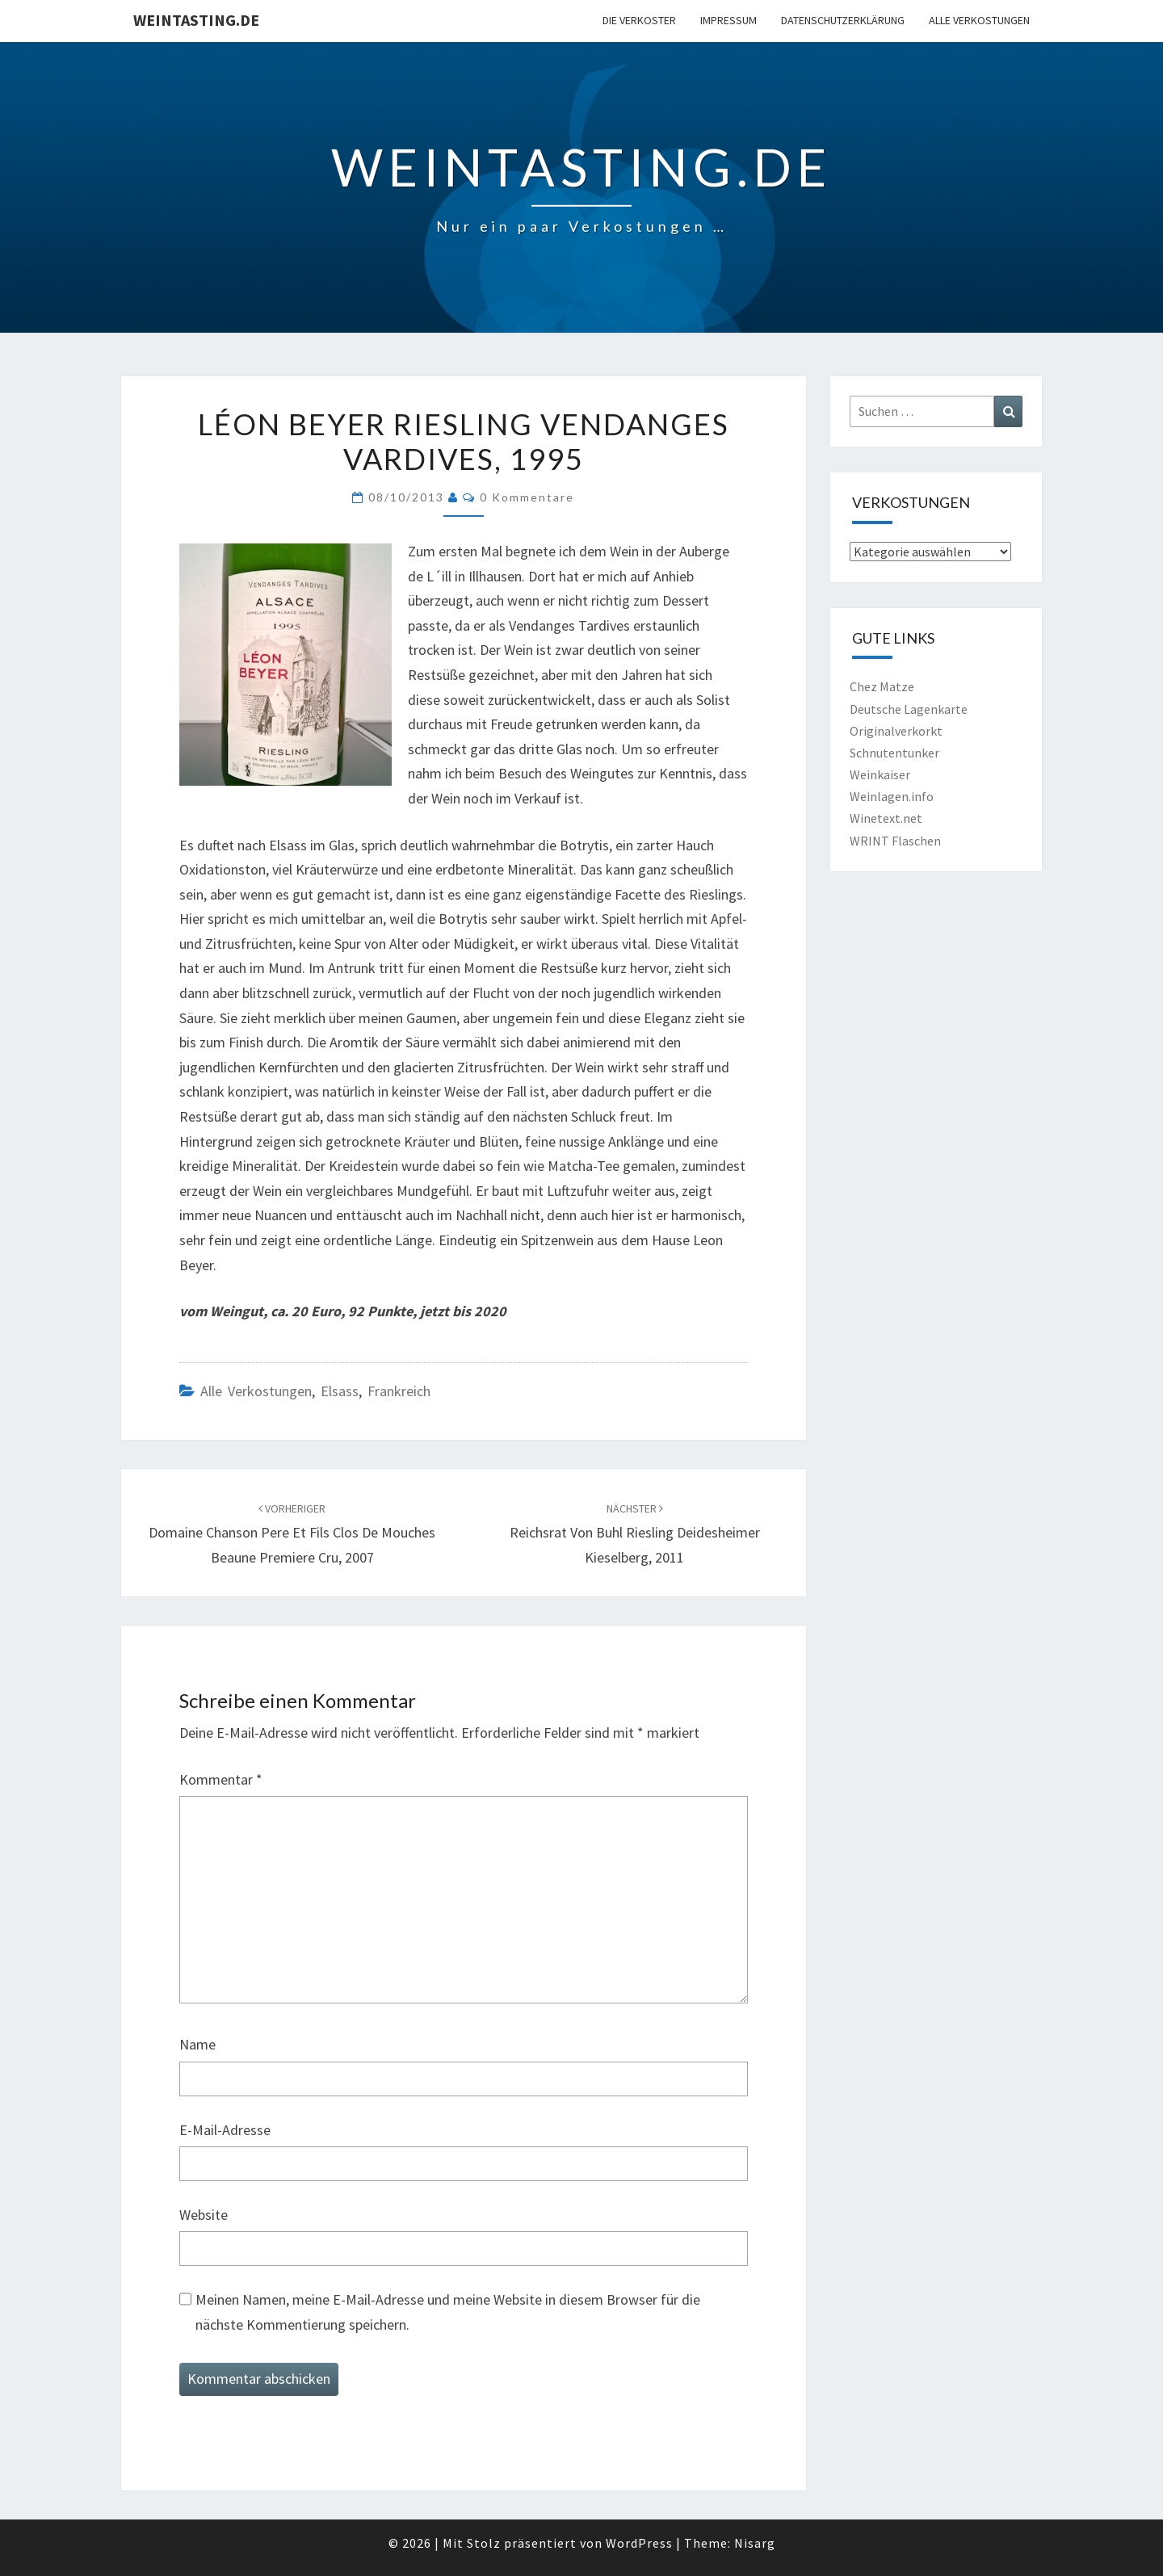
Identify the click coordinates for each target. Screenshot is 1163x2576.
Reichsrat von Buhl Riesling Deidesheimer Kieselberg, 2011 (635, 1533)
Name (197, 2044)
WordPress (639, 2543)
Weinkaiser (880, 774)
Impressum (728, 20)
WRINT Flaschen (895, 841)
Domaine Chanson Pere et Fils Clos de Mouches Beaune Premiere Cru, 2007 (292, 1533)
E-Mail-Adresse (225, 2130)
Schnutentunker (894, 753)
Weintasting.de (196, 20)
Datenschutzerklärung (843, 20)
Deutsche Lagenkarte (909, 709)
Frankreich (398, 1391)
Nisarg (754, 2543)
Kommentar (220, 1779)
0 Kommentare (527, 497)
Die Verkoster (639, 20)
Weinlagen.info (892, 796)
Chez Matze (882, 686)
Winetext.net (886, 818)
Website (203, 2214)
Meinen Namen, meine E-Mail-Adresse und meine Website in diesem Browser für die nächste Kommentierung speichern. (447, 2312)
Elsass (340, 1391)
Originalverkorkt (896, 731)
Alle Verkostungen (979, 20)
